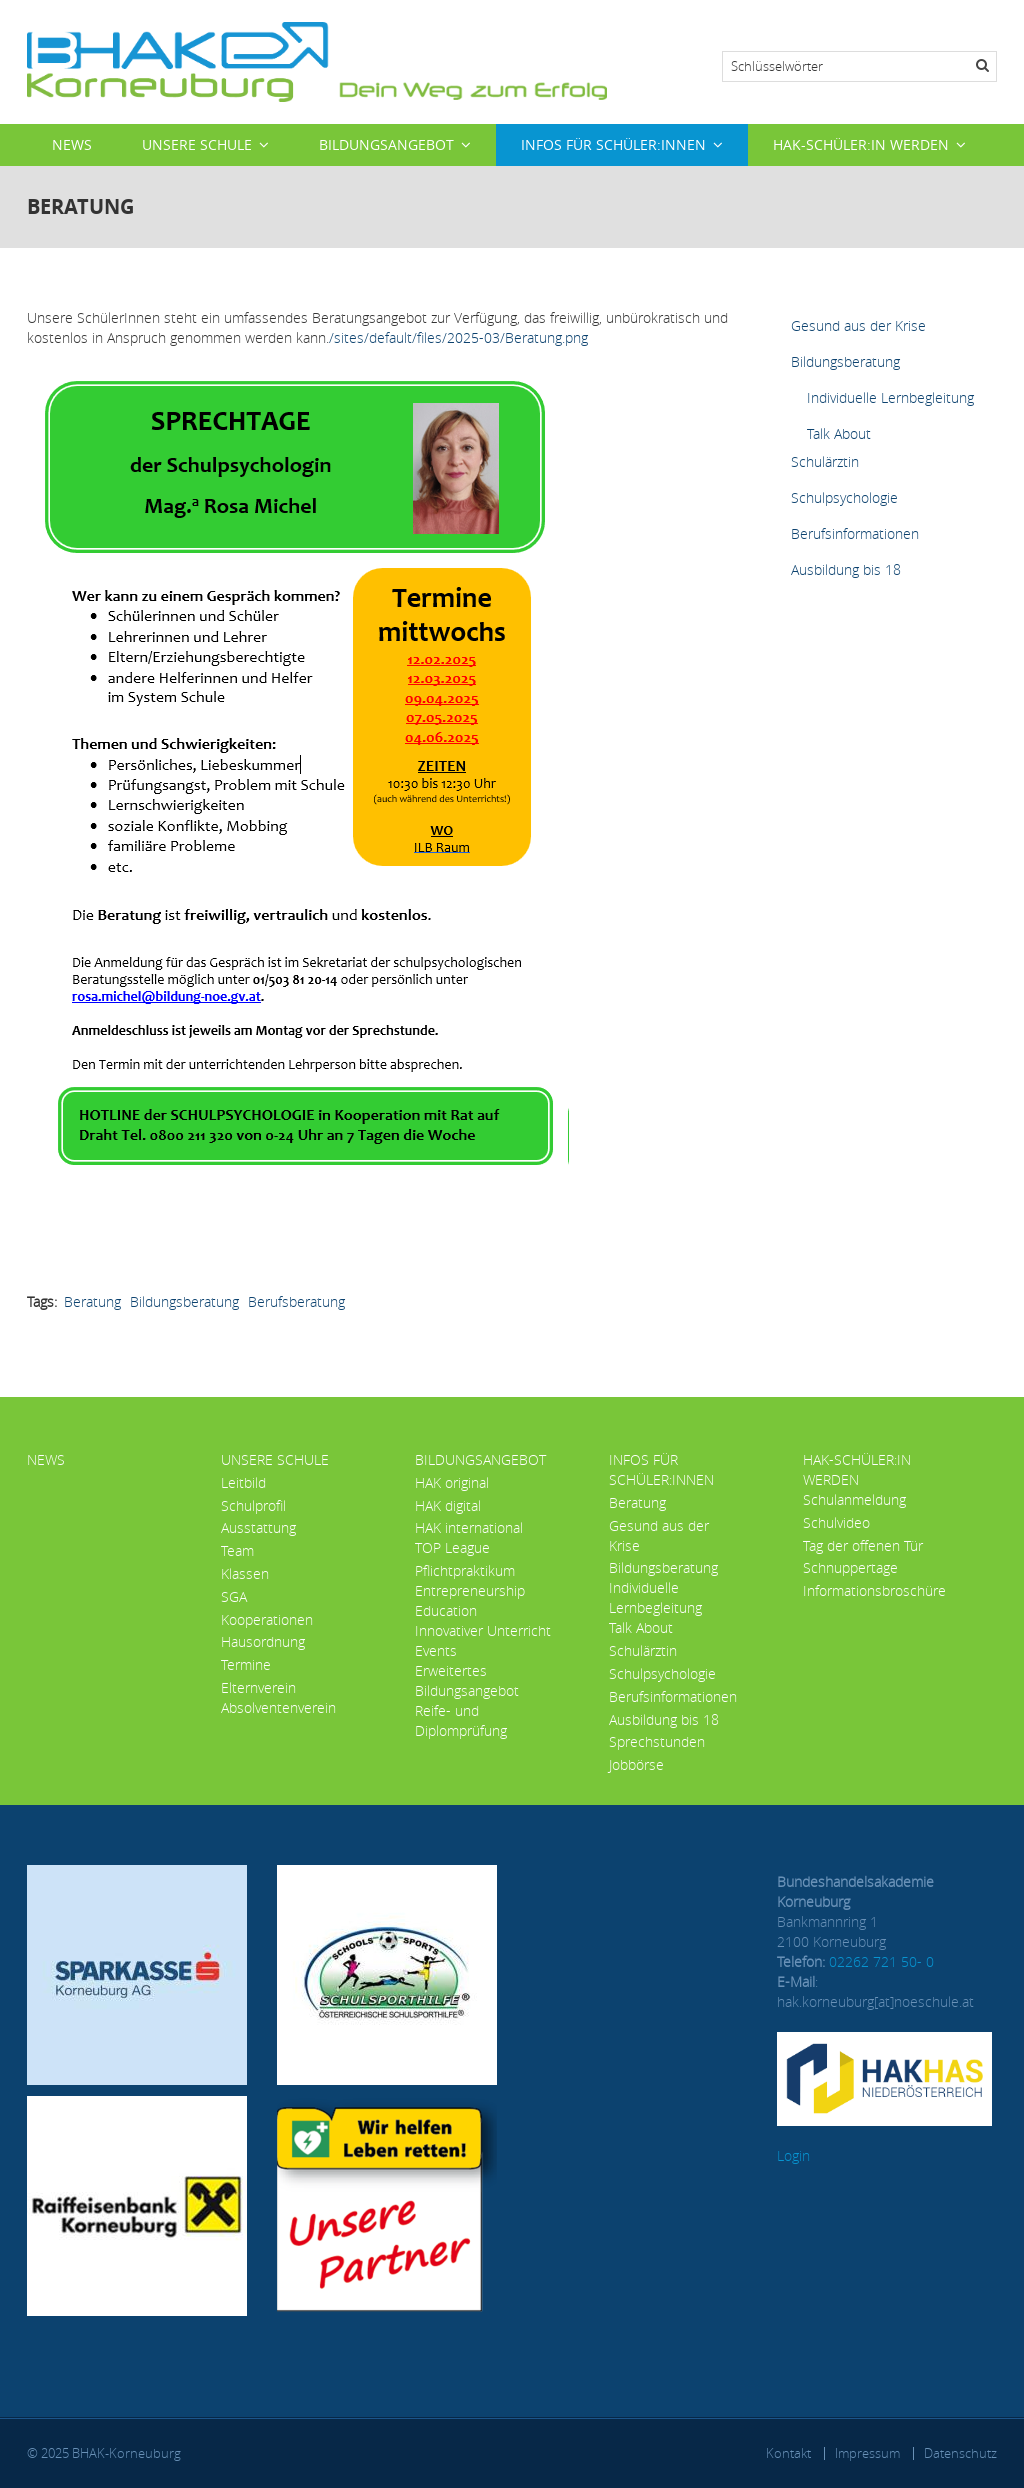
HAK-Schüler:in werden (861, 144)
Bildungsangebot (386, 144)
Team (237, 1550)
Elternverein (258, 1687)
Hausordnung (263, 1641)
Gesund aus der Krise (858, 325)
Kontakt (788, 2453)
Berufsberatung (296, 1301)
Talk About (839, 433)
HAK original (452, 1482)
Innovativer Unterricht (483, 1630)
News (72, 144)
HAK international (469, 1527)
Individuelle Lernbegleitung (890, 397)
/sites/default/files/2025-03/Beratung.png (458, 337)
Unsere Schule (197, 144)
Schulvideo (836, 1522)
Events (436, 1650)
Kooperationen (267, 1619)
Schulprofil (253, 1505)
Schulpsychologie (844, 497)
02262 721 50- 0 (881, 1961)
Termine (246, 1664)
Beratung (92, 1301)
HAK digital (448, 1505)
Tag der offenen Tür (863, 1545)
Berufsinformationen (855, 533)
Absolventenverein (278, 1707)
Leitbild (243, 1482)
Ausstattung (258, 1527)
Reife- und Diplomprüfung (461, 1720)
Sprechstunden (657, 1741)
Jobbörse (636, 1764)
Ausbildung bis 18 (846, 569)
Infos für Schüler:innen (613, 144)
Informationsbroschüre (874, 1590)
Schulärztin (825, 461)
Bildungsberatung (184, 1301)
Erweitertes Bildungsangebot (467, 1680)
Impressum (867, 2453)
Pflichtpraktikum (465, 1570)
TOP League (452, 1547)
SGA (234, 1596)
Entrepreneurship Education (470, 1600)
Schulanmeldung (854, 1499)
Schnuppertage (850, 1567)
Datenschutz (960, 2453)
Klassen (245, 1573)
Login (793, 2155)
